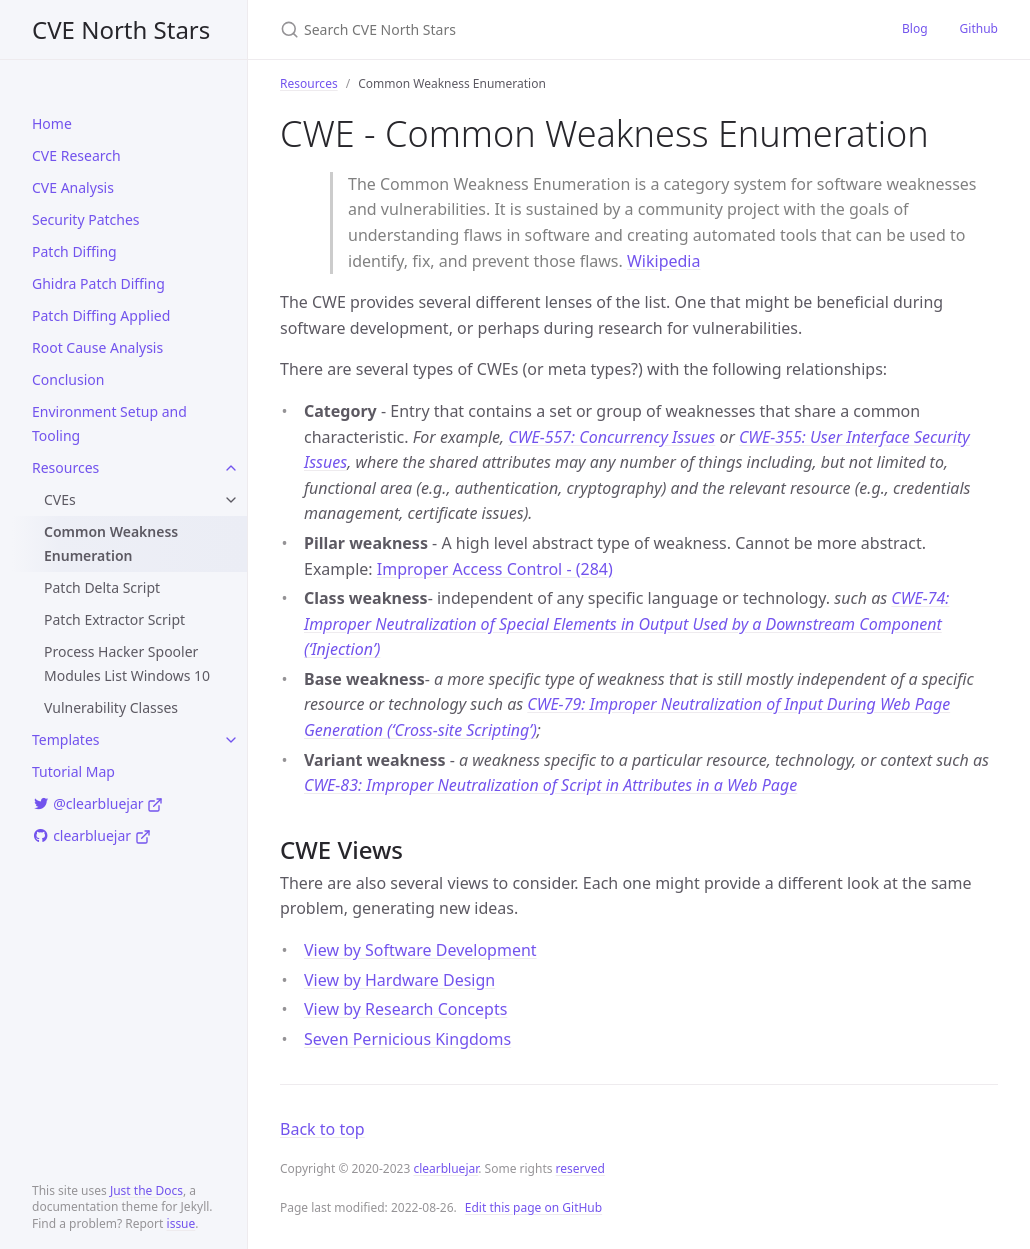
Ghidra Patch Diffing (98, 283)
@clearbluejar (97, 803)
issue (181, 1223)
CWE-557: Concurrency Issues (611, 437)
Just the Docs (146, 1190)
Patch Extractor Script (114, 619)
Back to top (322, 1129)
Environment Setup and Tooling (109, 423)
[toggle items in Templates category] (231, 740)
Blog (915, 28)
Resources (65, 467)
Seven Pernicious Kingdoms (407, 1039)
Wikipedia (664, 261)
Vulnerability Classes (111, 707)
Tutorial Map (73, 771)
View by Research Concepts (405, 1009)
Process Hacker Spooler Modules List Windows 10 (127, 663)
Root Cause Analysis (97, 347)
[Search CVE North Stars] (516, 29)
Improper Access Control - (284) (495, 569)
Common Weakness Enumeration (111, 543)
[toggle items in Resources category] (231, 468)
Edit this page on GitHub (533, 1207)
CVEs (60, 499)
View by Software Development (420, 950)
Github (979, 28)
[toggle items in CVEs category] (231, 500)
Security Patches (86, 219)
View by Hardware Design (399, 980)
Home (52, 123)
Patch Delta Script (102, 587)
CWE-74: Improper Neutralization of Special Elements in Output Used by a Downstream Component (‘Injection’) (626, 623)
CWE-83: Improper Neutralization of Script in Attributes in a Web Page (550, 785)
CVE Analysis (73, 187)
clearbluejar (91, 835)
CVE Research (76, 155)
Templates (66, 739)
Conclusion (68, 379)
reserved (580, 1168)
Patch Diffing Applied (101, 315)
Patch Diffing (74, 251)
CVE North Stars (121, 29)
